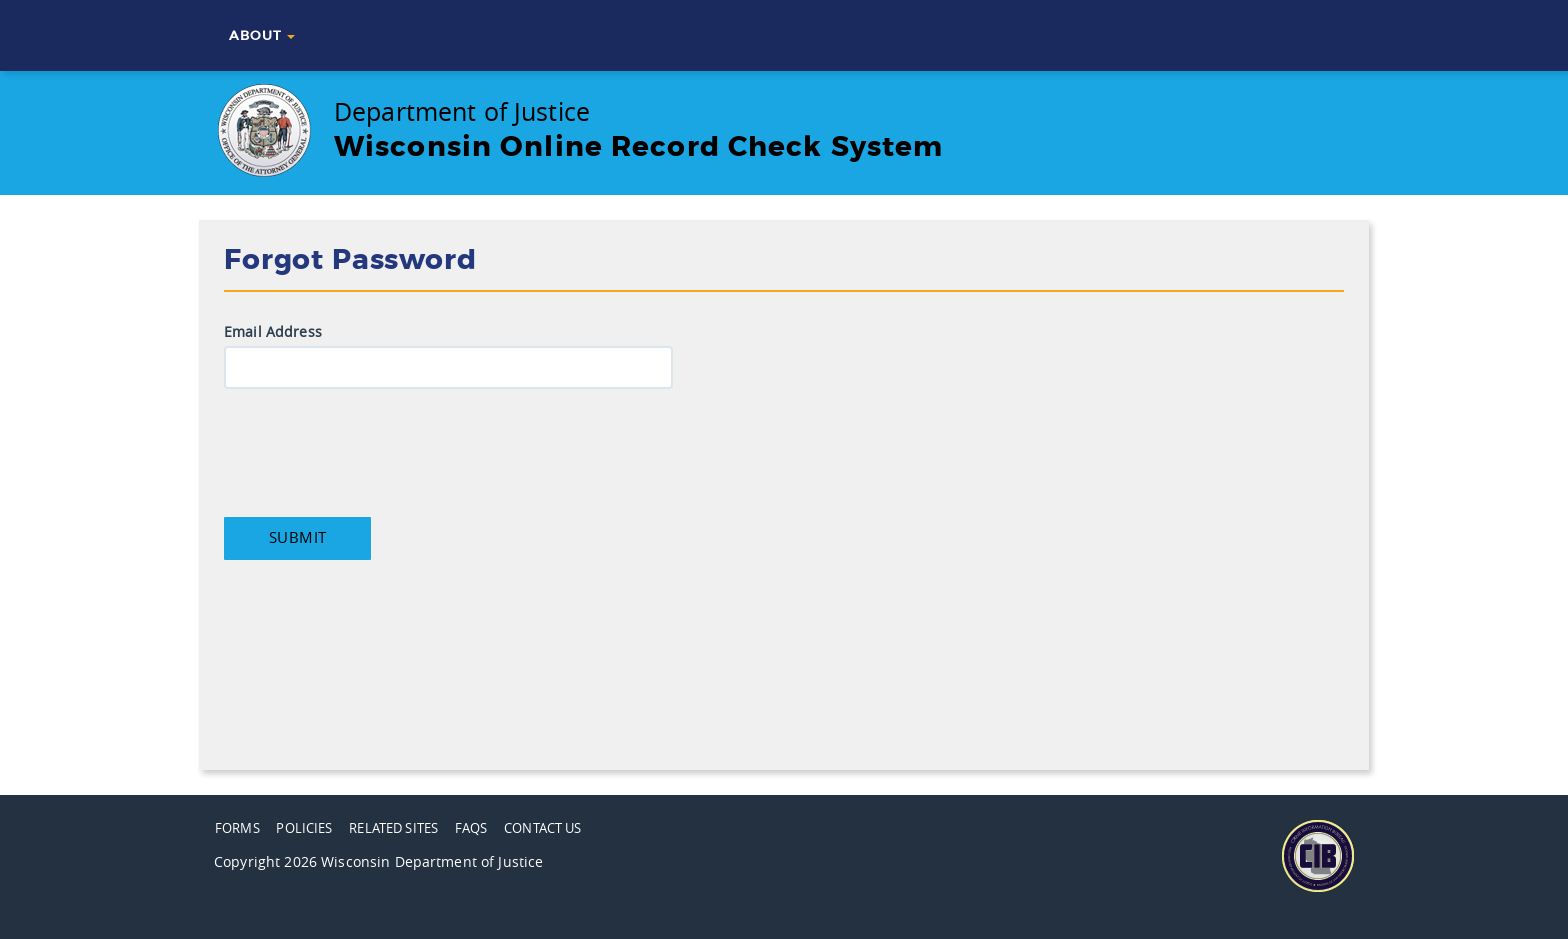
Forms (237, 828)
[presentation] (376, 448)
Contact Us (542, 828)
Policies (304, 828)
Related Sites (393, 828)
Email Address (273, 332)
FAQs (471, 828)
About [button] (262, 35)
